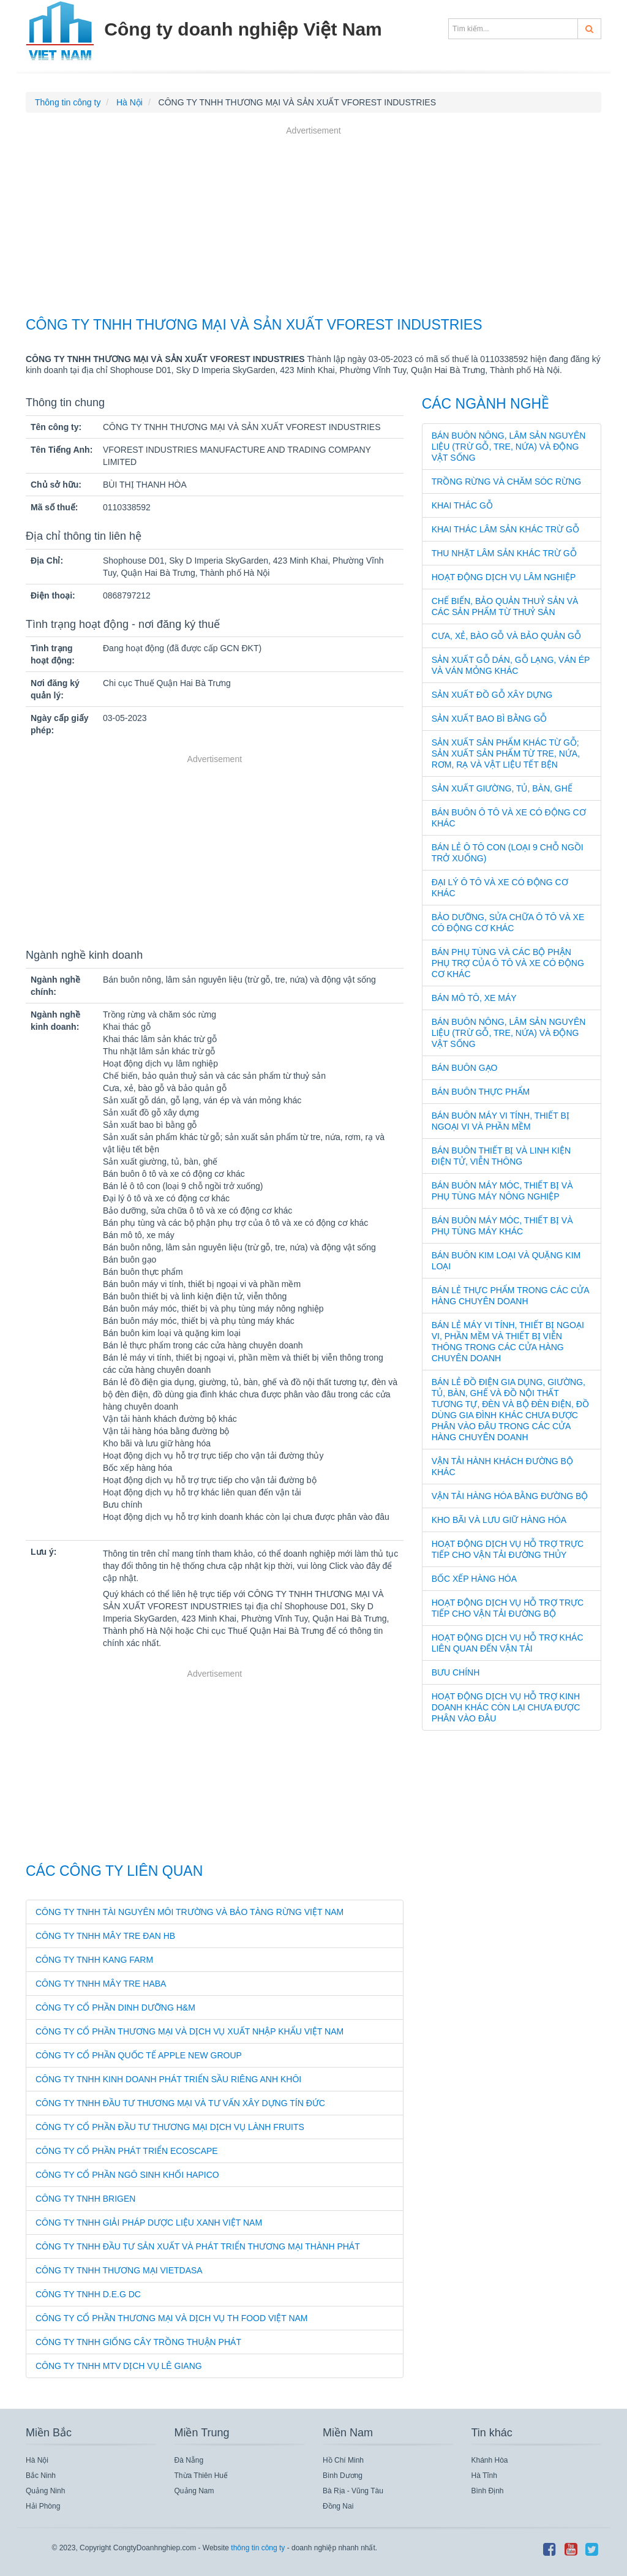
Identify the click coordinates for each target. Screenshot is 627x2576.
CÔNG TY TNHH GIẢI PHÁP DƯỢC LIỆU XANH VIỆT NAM (149, 2222)
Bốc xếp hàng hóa (474, 1579)
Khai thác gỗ (462, 505)
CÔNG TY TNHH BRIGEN (85, 2199)
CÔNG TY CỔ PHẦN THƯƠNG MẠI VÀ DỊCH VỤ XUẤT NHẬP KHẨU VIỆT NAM (190, 2031)
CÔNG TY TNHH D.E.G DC (88, 2294)
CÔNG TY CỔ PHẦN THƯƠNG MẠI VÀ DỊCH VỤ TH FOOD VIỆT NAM (172, 2318)
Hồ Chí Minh (343, 2460)
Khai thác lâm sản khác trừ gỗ (505, 529)
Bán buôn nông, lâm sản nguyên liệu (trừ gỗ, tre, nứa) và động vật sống (509, 447)
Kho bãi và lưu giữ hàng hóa (499, 1520)
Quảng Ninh (45, 2491)
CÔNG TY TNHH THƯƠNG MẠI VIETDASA (119, 2270)
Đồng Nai (338, 2506)
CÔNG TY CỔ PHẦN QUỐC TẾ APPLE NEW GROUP (139, 2055)
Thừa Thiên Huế (201, 2475)
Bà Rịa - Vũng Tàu (353, 2491)
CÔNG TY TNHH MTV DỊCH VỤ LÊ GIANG (119, 2366)
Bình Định (487, 2491)
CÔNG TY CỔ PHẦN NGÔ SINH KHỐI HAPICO (127, 2175)
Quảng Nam (194, 2491)
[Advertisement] (313, 223)
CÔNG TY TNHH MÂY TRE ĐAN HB (105, 1936)
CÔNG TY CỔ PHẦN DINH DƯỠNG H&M (115, 2007)
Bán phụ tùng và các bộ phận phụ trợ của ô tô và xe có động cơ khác (508, 963)
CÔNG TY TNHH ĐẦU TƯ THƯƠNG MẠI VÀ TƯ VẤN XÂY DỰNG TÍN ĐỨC (180, 2103)
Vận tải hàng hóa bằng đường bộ (510, 1496)
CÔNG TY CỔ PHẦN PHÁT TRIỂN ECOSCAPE (127, 2151)
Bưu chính (456, 1672)
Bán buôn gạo (465, 1068)
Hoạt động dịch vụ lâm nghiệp (504, 577)
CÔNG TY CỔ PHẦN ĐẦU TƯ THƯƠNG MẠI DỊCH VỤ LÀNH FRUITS (170, 2127)
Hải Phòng (43, 2506)
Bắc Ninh (41, 2475)
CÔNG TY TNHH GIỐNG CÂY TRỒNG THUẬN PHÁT (138, 2342)
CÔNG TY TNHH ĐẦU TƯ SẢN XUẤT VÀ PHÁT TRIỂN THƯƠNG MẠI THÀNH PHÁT (198, 2246)
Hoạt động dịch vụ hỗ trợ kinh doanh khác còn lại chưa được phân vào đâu (506, 1707)
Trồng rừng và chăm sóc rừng (507, 481)
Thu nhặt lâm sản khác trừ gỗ (504, 553)
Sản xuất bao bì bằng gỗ (489, 718)
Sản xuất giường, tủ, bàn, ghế (502, 788)
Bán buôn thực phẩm (481, 1092)
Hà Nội (37, 2460)
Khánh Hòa (489, 2460)
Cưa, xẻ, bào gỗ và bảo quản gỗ (506, 636)
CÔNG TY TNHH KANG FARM (94, 1960)
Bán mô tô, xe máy (474, 998)
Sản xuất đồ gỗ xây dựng (492, 695)
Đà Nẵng (189, 2460)
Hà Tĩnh (484, 2475)
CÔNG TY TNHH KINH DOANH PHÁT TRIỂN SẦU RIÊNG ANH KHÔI (168, 2079)
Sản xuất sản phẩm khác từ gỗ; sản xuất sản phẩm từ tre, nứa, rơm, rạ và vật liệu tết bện (506, 753)
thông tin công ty (258, 2548)
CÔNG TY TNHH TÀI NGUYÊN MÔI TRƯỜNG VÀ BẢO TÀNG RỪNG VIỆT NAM (190, 1912)
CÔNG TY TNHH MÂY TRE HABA (101, 1984)
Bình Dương (342, 2475)
